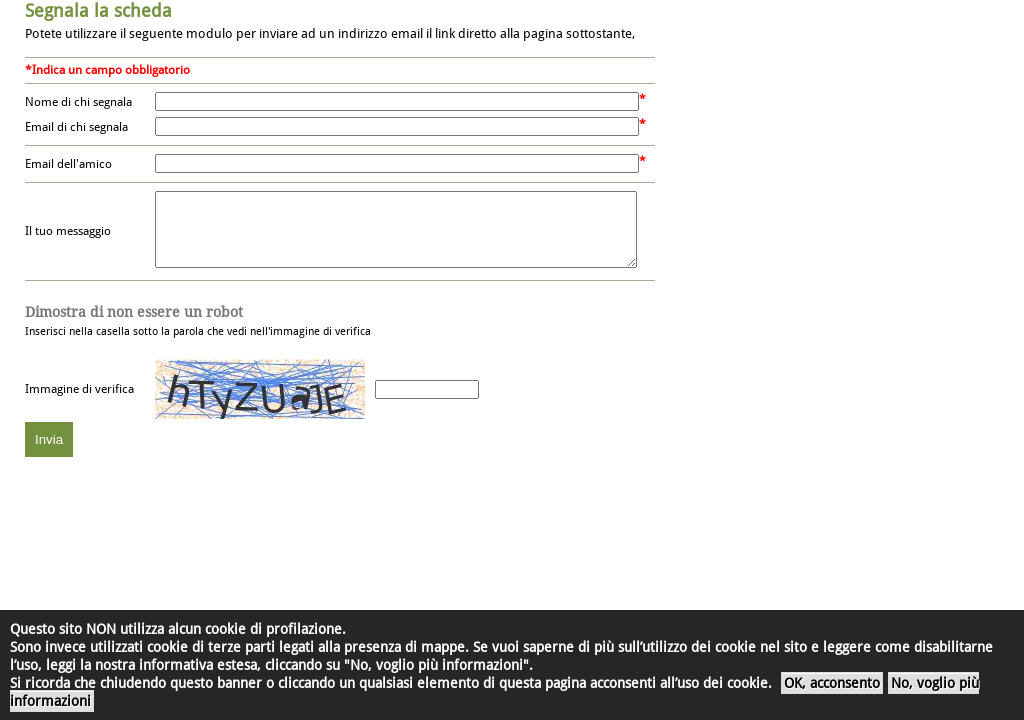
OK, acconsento (832, 683)
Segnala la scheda (98, 10)
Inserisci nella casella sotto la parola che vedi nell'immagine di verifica (198, 336)
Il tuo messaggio (68, 239)
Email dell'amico (68, 164)
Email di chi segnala (76, 127)
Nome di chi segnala (78, 102)
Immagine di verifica (79, 404)
